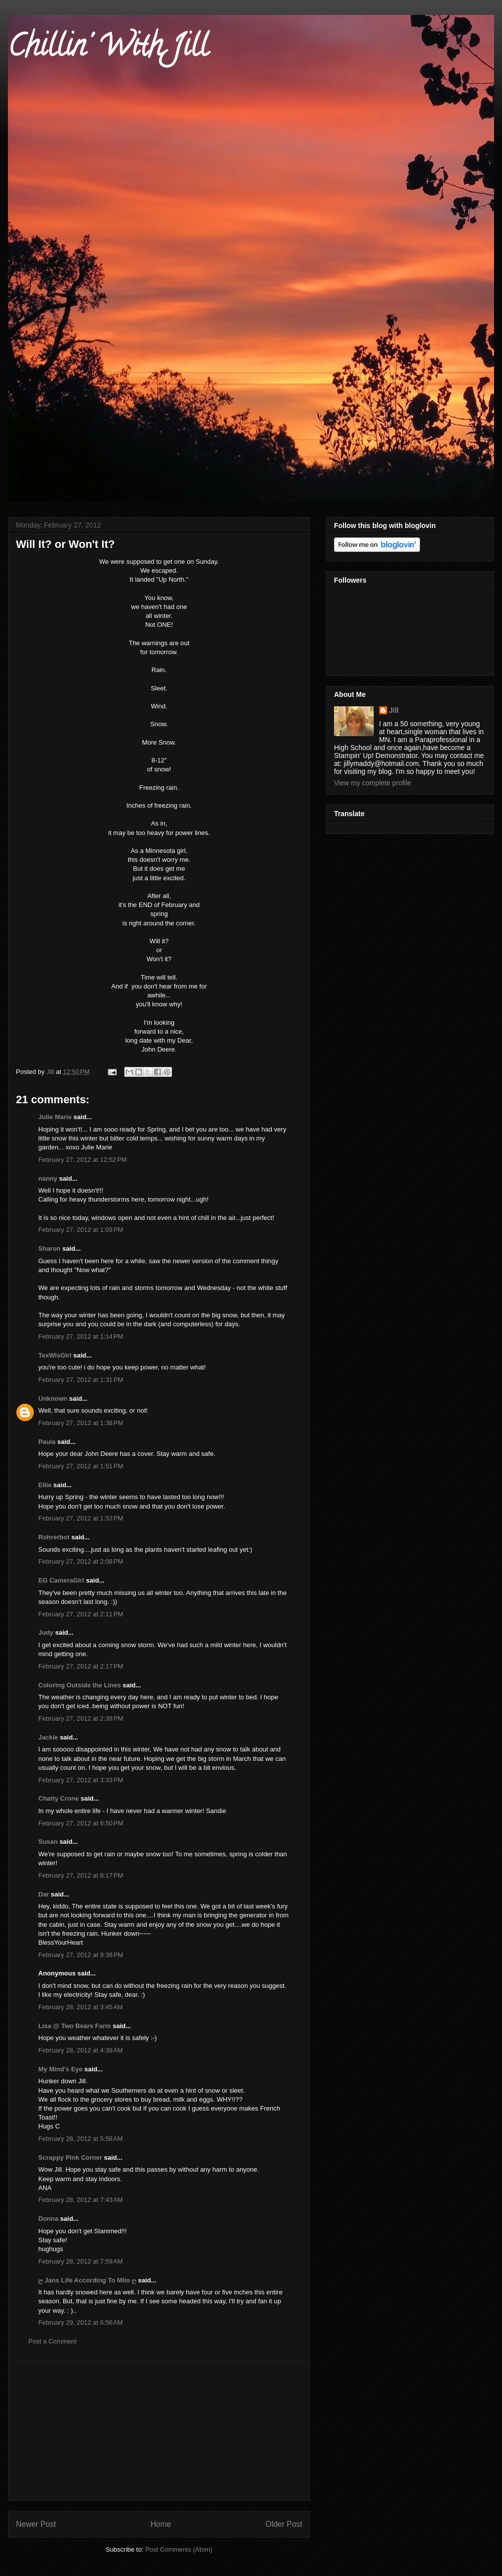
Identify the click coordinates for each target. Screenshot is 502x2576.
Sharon (49, 1248)
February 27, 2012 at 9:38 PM (80, 1955)
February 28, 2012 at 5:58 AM (80, 2138)
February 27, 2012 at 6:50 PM (80, 1823)
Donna (48, 2218)
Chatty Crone (58, 1798)
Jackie (48, 1737)
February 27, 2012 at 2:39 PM (80, 1718)
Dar (43, 1894)
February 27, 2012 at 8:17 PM (80, 1875)
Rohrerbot (54, 1537)
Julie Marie (55, 1117)
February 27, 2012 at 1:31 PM (80, 1379)
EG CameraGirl (61, 1580)
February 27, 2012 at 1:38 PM (80, 1423)
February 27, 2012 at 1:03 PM (80, 1229)
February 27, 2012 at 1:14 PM (80, 1336)
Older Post (283, 2524)
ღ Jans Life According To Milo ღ (87, 2280)
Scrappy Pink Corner (70, 2157)
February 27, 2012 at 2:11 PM (80, 1614)
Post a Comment (52, 2341)
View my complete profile (372, 783)
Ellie (45, 1485)
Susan (48, 1841)
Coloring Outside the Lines (79, 1685)
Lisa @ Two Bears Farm (74, 2026)
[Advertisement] (159, 2431)
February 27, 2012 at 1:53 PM (80, 1518)
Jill (394, 710)
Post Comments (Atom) (178, 2549)
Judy (46, 1632)
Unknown (53, 1398)
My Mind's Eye (60, 2069)
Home (161, 2524)
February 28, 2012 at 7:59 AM (80, 2261)
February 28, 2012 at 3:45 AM (80, 2007)
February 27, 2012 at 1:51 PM (80, 1466)
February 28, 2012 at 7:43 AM (80, 2199)
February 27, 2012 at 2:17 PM (80, 1666)
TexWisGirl (55, 1355)
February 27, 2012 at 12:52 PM (82, 1159)
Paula (47, 1441)
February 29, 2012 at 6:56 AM (80, 2322)
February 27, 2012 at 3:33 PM (80, 1780)
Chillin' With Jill (108, 49)
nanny (47, 1178)
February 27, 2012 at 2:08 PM (80, 1561)
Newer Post (36, 2524)
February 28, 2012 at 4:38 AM (80, 2050)
